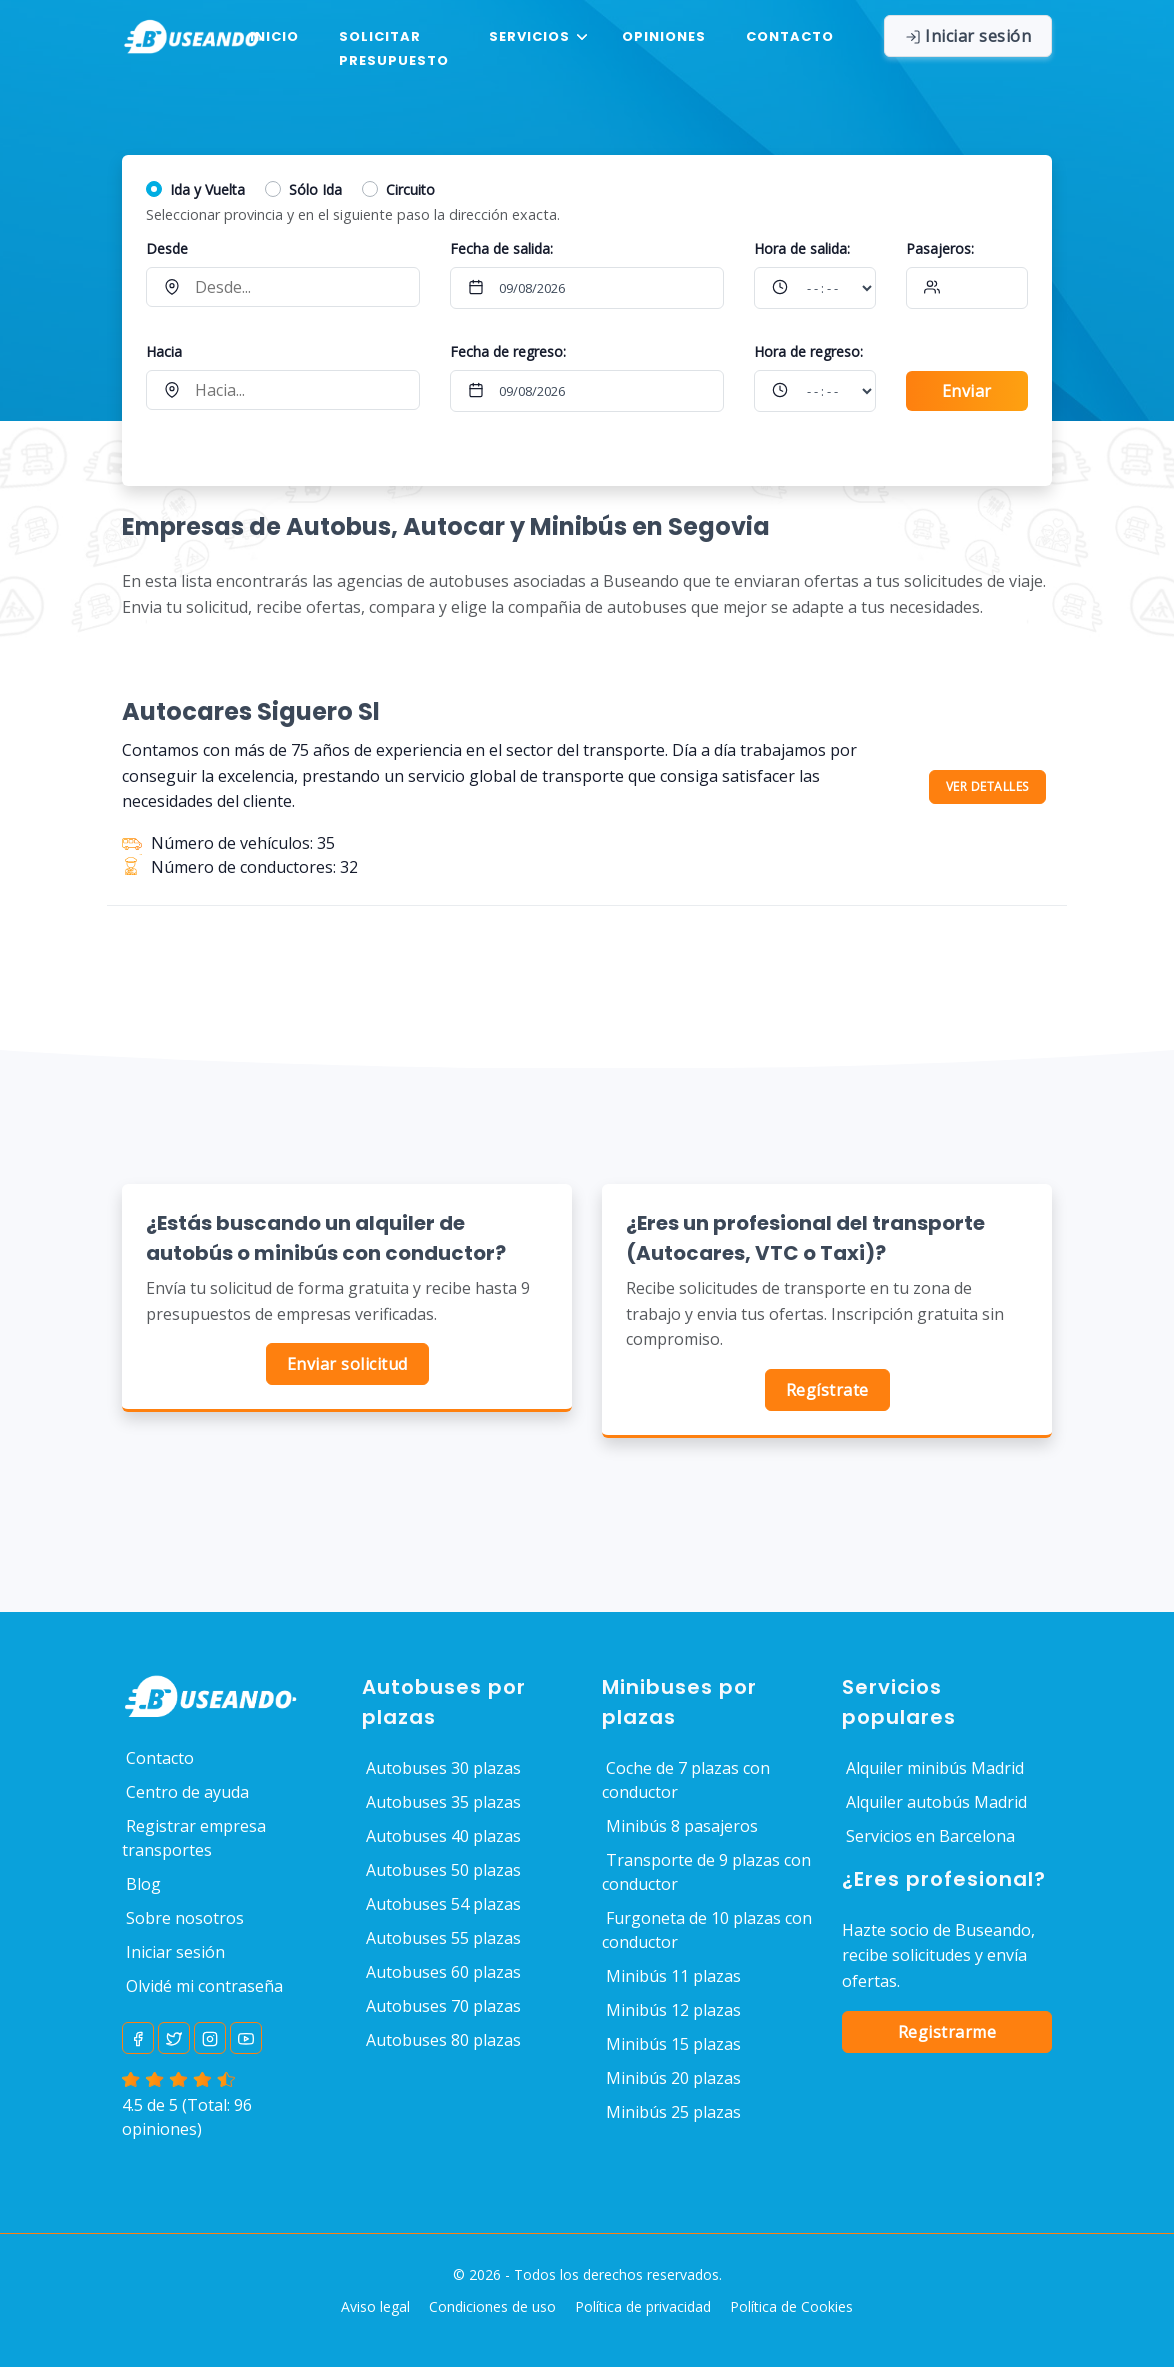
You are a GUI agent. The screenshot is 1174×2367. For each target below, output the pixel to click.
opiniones (159, 2129)
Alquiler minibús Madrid (935, 1768)
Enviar (967, 391)
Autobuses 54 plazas (443, 1904)
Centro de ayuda (187, 1792)
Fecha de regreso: (508, 351)
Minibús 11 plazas (673, 1976)
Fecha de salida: (501, 248)
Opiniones (664, 36)
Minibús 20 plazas (673, 2078)
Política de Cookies (791, 2306)
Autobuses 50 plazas (443, 1870)
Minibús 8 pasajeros (682, 1826)
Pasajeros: (940, 248)
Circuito (410, 189)
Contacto (790, 36)
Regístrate (827, 1390)
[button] (535, 37)
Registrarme (947, 2032)
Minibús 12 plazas (673, 2010)
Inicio (274, 36)
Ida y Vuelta (207, 189)
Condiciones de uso (492, 2306)
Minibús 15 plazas (673, 2044)
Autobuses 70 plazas (443, 2006)
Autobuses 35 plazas (443, 1802)
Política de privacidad (643, 2306)
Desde (167, 248)
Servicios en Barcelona (930, 1836)
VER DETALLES (987, 786)
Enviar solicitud (347, 1364)
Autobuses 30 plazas (443, 1768)
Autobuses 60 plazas (443, 1972)
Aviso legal (375, 2306)
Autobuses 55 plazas (443, 1938)
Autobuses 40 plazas (443, 1836)
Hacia (164, 351)
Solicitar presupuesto (394, 48)
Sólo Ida (315, 189)
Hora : (802, 248)
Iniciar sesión (175, 1952)
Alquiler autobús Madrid (936, 1802)
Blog (143, 1884)
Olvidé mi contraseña (204, 1986)
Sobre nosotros (185, 1918)
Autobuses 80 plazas (443, 2040)
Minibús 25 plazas (673, 2112)
